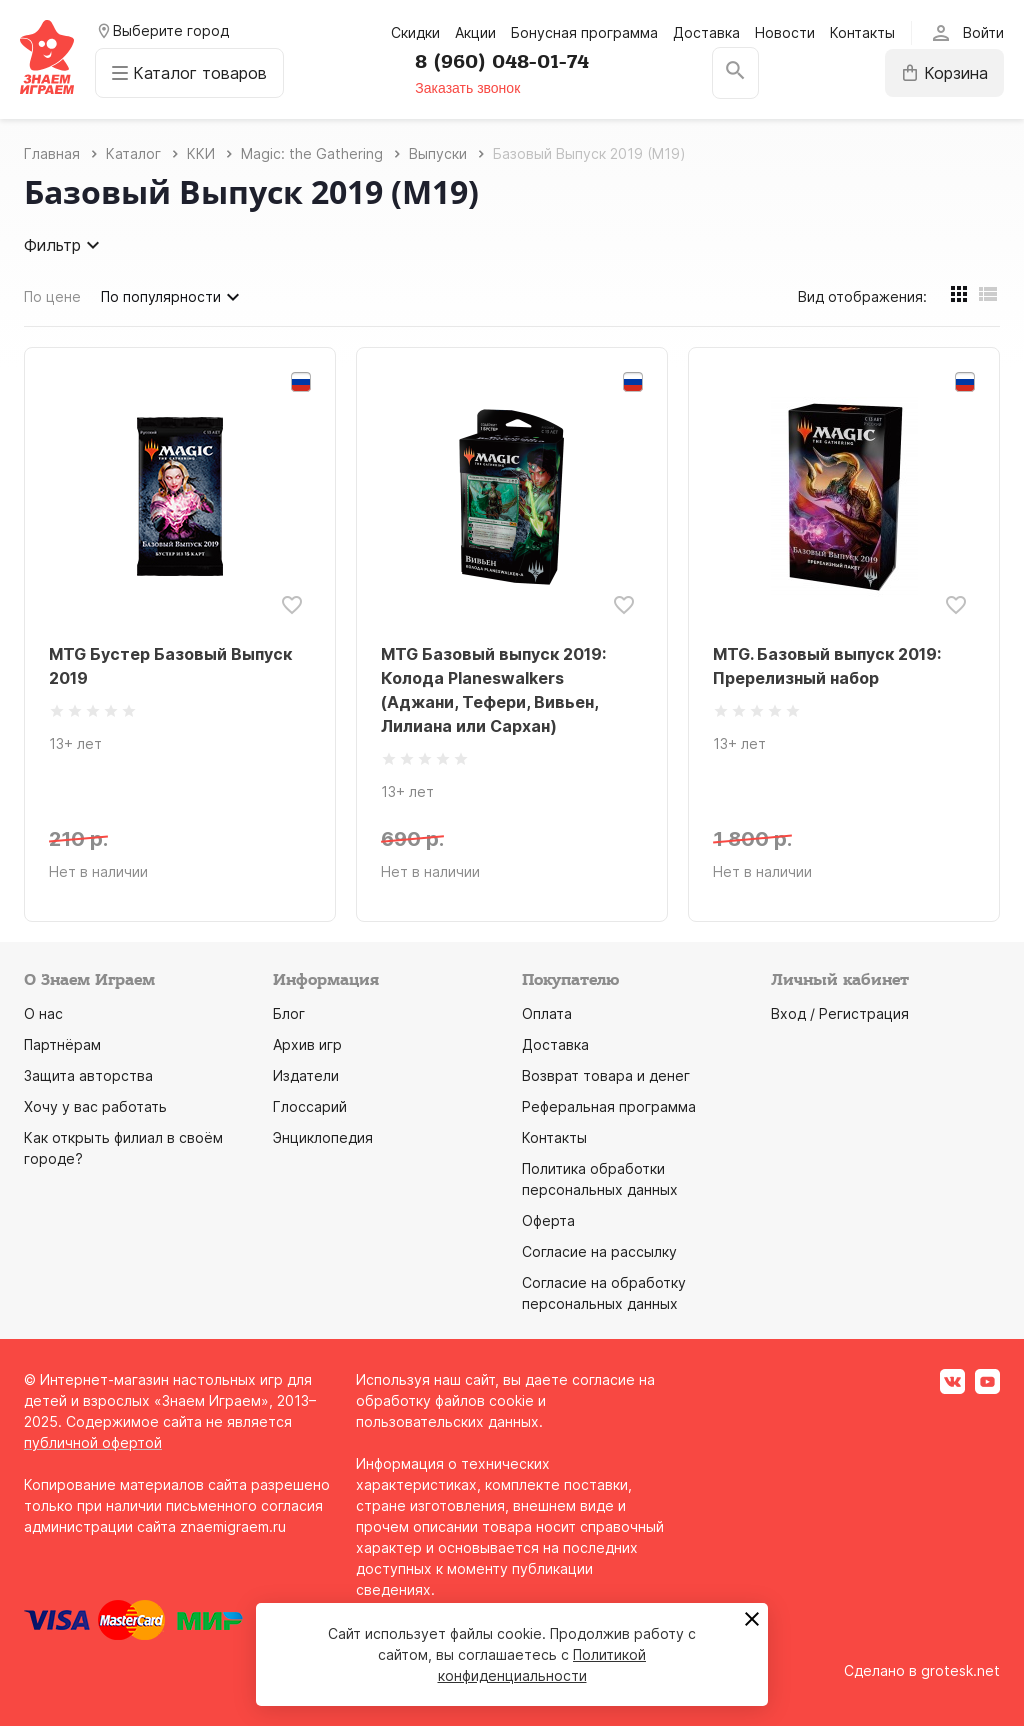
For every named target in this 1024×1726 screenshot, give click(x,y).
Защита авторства (88, 1075)
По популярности (173, 297)
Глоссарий (310, 1106)
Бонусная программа (584, 32)
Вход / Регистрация (840, 1013)
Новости (785, 32)
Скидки (415, 32)
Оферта (548, 1220)
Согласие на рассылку (599, 1251)
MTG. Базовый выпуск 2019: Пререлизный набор (827, 666)
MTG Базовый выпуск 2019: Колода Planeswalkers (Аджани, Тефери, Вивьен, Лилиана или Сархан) (493, 690)
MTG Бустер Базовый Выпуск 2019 (170, 666)
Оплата (547, 1013)
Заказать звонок (467, 88)
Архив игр (307, 1044)
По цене (52, 296)
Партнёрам (62, 1044)
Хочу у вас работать (95, 1106)
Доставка (706, 32)
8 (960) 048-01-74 (502, 62)
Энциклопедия (323, 1137)
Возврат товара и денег (606, 1075)
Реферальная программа (609, 1106)
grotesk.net (960, 1670)
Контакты (862, 32)
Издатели (306, 1075)
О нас (43, 1013)
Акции (475, 32)
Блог (289, 1013)
